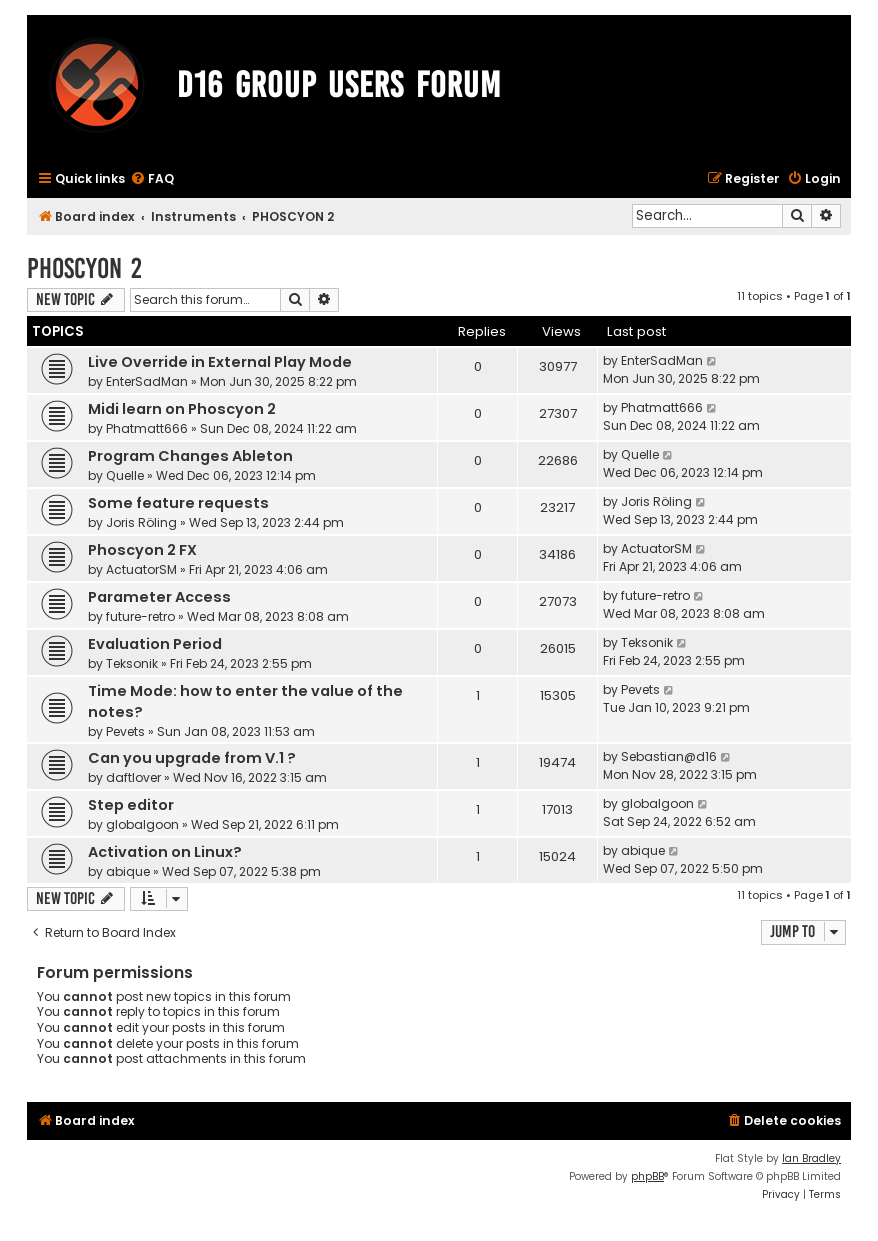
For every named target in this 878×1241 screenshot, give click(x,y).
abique (128, 871)
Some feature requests (178, 503)
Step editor (131, 805)
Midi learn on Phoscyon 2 (182, 409)
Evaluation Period (155, 644)
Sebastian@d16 (669, 756)
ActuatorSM (141, 569)
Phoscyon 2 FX (142, 550)
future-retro (140, 616)
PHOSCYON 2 (84, 268)
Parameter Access (159, 597)
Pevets (125, 731)
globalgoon (142, 824)
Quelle (125, 475)
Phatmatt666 (147, 428)
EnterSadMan (147, 381)
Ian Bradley (811, 1158)
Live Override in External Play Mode (220, 362)
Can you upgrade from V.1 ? (192, 758)
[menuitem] (152, 179)
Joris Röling (141, 522)
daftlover (133, 777)
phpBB (647, 1176)
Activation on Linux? (165, 852)
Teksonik (132, 663)
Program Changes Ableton (190, 456)
